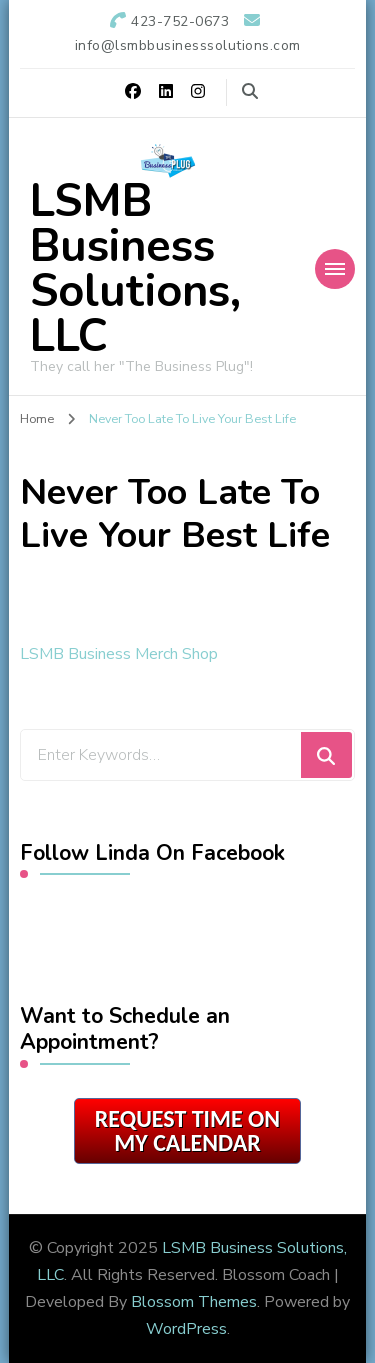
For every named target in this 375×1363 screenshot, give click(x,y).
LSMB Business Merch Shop (119, 654)
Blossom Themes (194, 1302)
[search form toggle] (250, 91)
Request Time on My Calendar (187, 1130)
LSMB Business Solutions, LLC (135, 269)
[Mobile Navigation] (335, 269)
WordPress (186, 1329)
